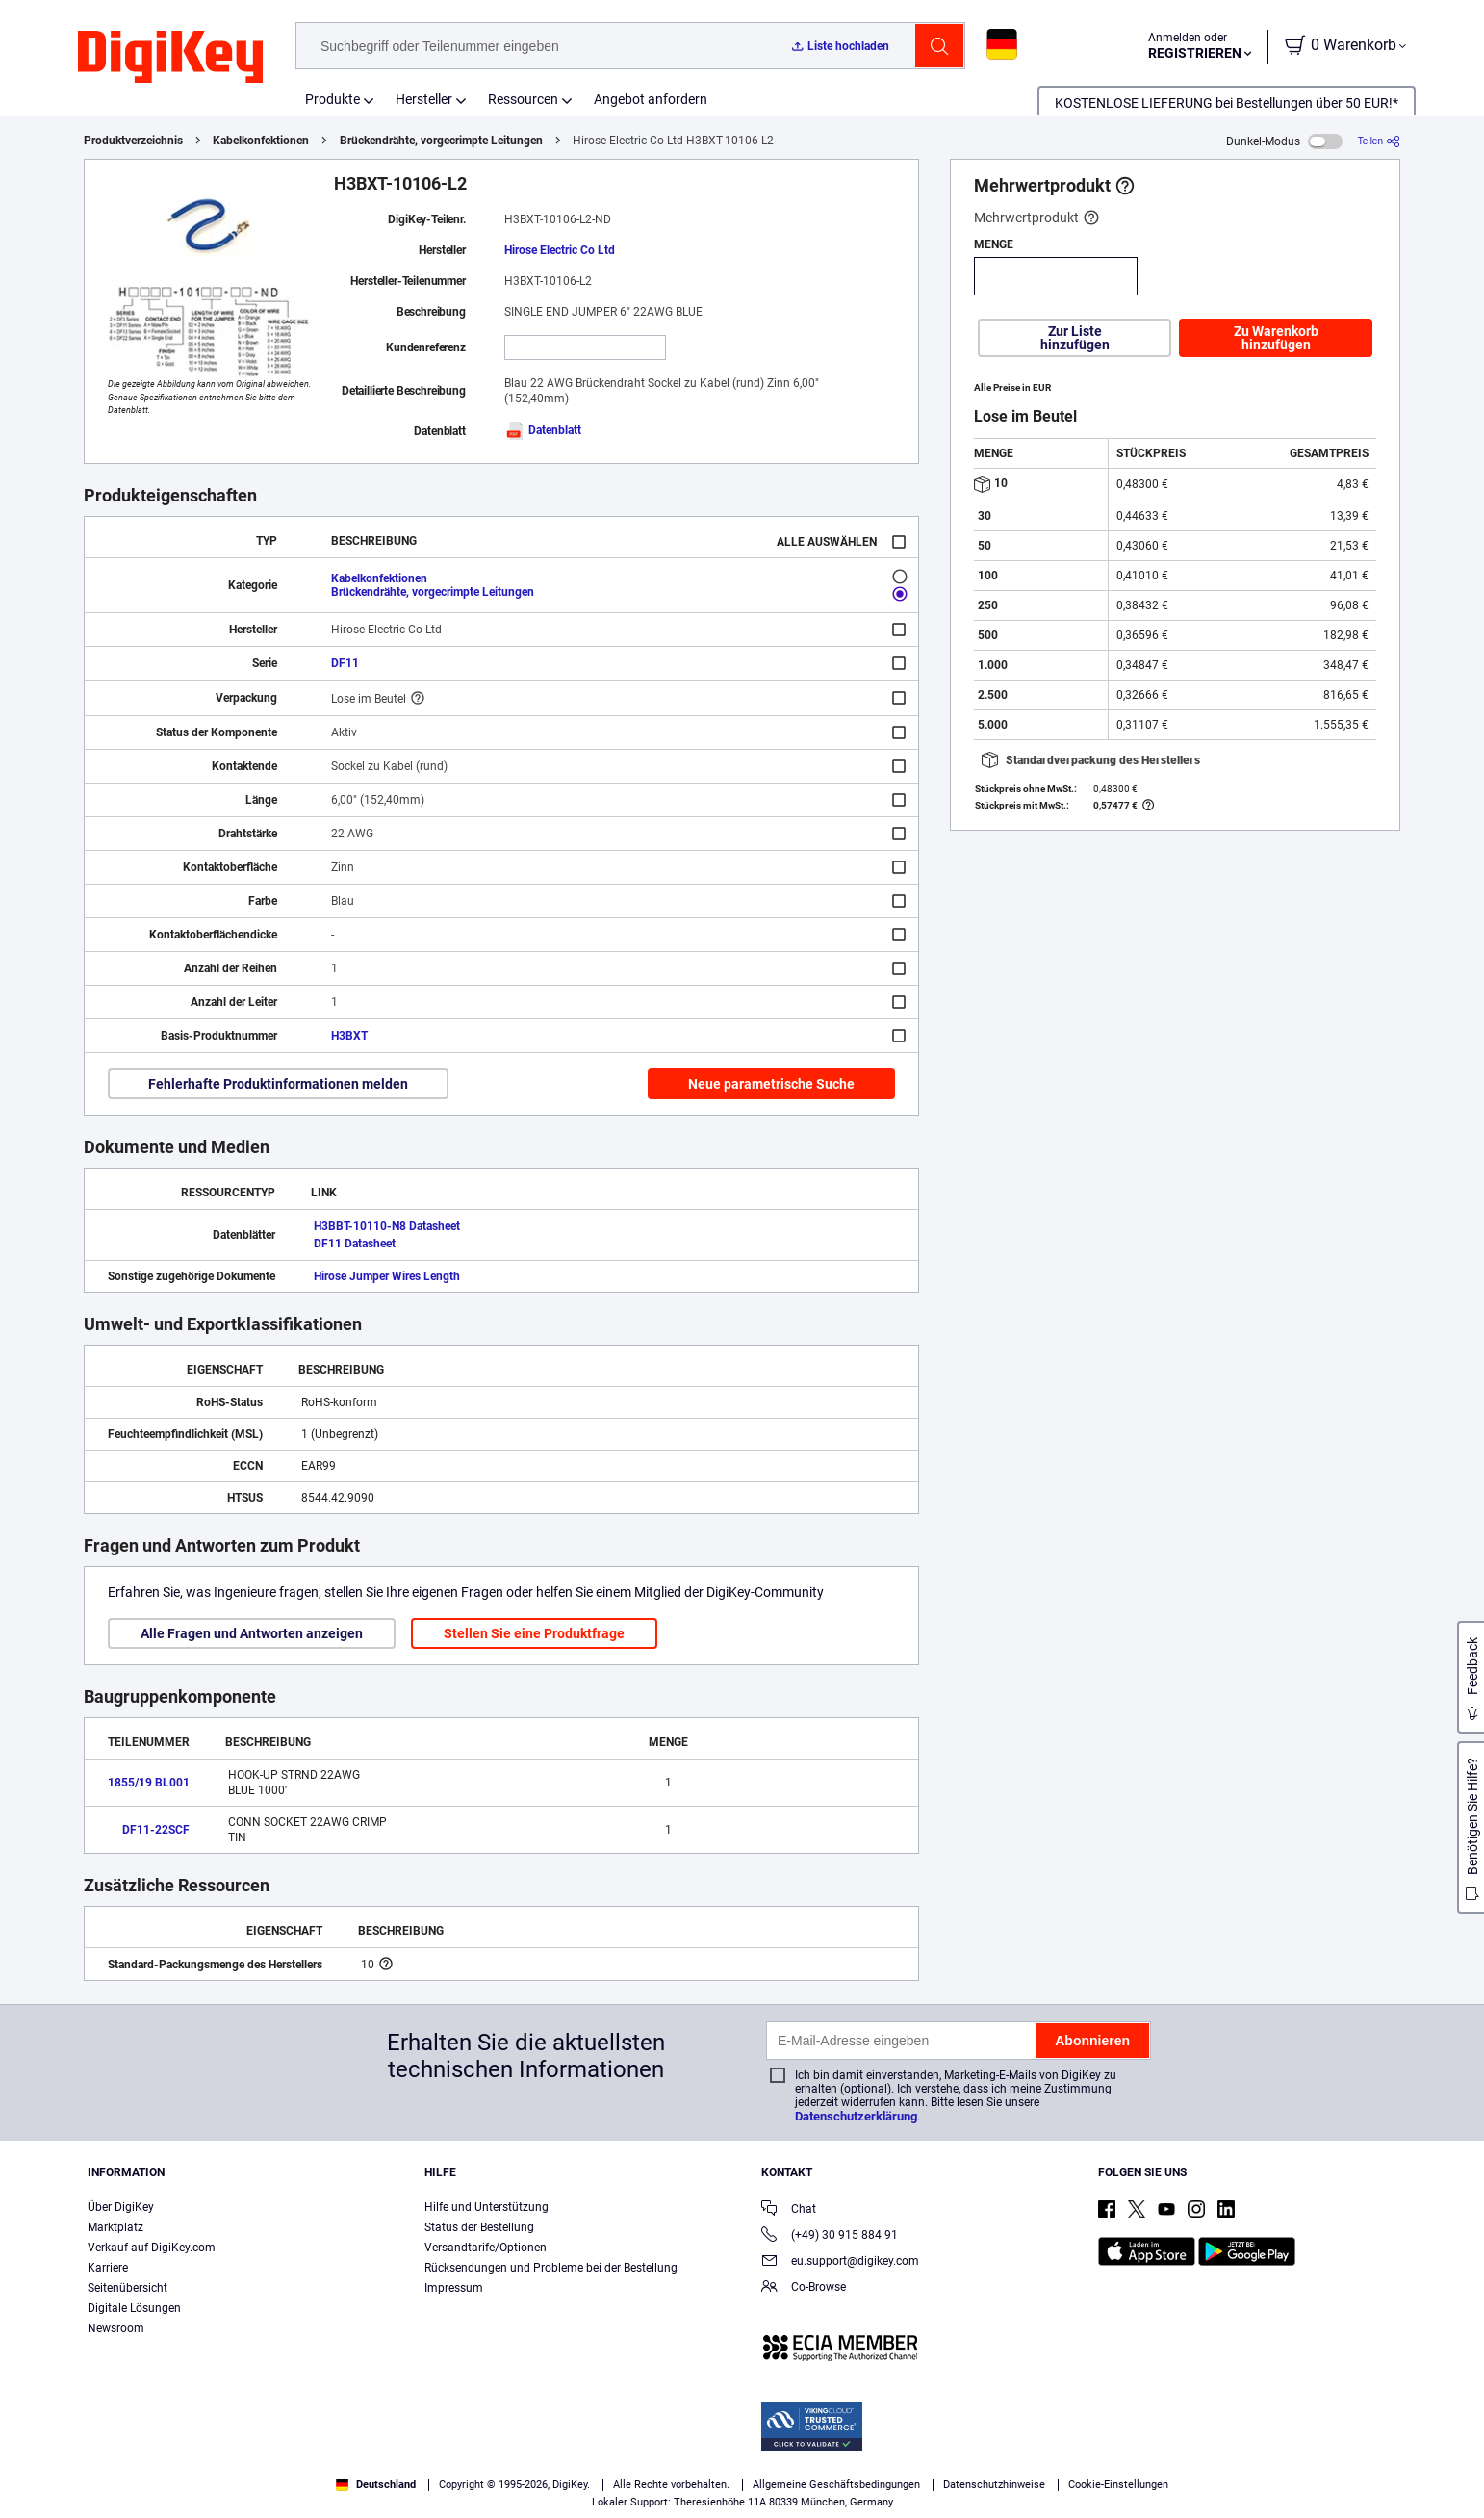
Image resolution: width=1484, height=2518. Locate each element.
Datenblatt (542, 430)
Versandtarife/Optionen (485, 2247)
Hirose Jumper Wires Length (387, 1276)
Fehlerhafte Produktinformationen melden (278, 1084)
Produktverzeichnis (133, 140)
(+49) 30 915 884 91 (829, 2236)
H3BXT (349, 1035)
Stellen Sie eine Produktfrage (534, 1633)
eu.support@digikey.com (840, 2262)
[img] (170, 58)
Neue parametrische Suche (771, 1084)
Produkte (332, 99)
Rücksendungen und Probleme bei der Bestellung (551, 2267)
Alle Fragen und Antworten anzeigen (252, 1633)
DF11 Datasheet (355, 1243)
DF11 (345, 663)
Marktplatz (115, 2227)
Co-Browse (803, 2288)
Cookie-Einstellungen (1118, 2485)
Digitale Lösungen (134, 2308)
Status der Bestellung (479, 2227)
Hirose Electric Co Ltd (559, 250)
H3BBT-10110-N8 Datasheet (387, 1226)
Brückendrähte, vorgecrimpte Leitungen (441, 140)
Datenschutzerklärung (856, 2116)
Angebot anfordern (650, 99)
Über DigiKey (121, 2207)
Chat (788, 2210)
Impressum (453, 2288)
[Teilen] (1379, 141)
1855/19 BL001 (149, 1782)
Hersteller (424, 99)
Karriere (108, 2267)
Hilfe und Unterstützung (486, 2207)
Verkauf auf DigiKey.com (152, 2247)
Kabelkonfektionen (261, 140)
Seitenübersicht (127, 2288)
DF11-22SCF (156, 1830)
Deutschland (376, 2485)
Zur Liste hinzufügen (1075, 337)
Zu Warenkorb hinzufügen (1276, 337)
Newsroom (116, 2328)
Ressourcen (523, 99)
